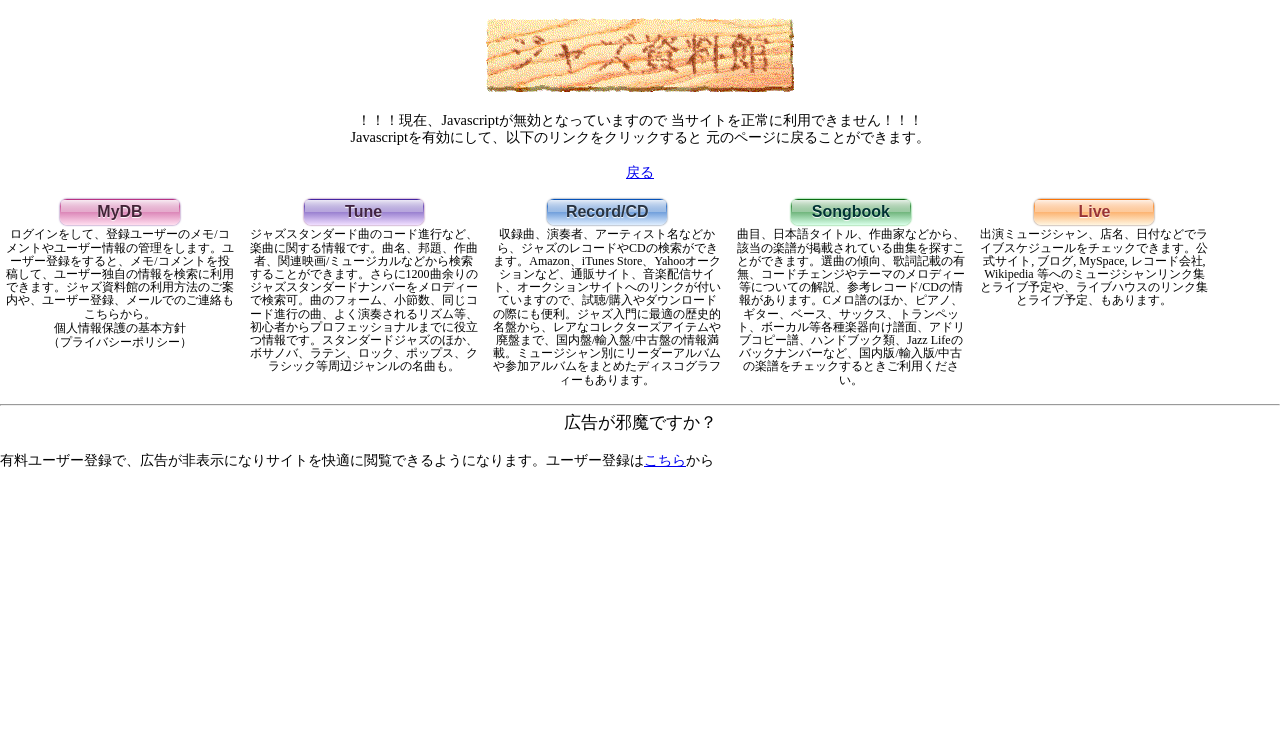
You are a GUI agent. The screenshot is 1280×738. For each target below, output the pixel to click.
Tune (363, 211)
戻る (640, 172)
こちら (665, 460)
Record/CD (607, 211)
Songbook (851, 211)
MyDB (119, 211)
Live (1094, 211)
